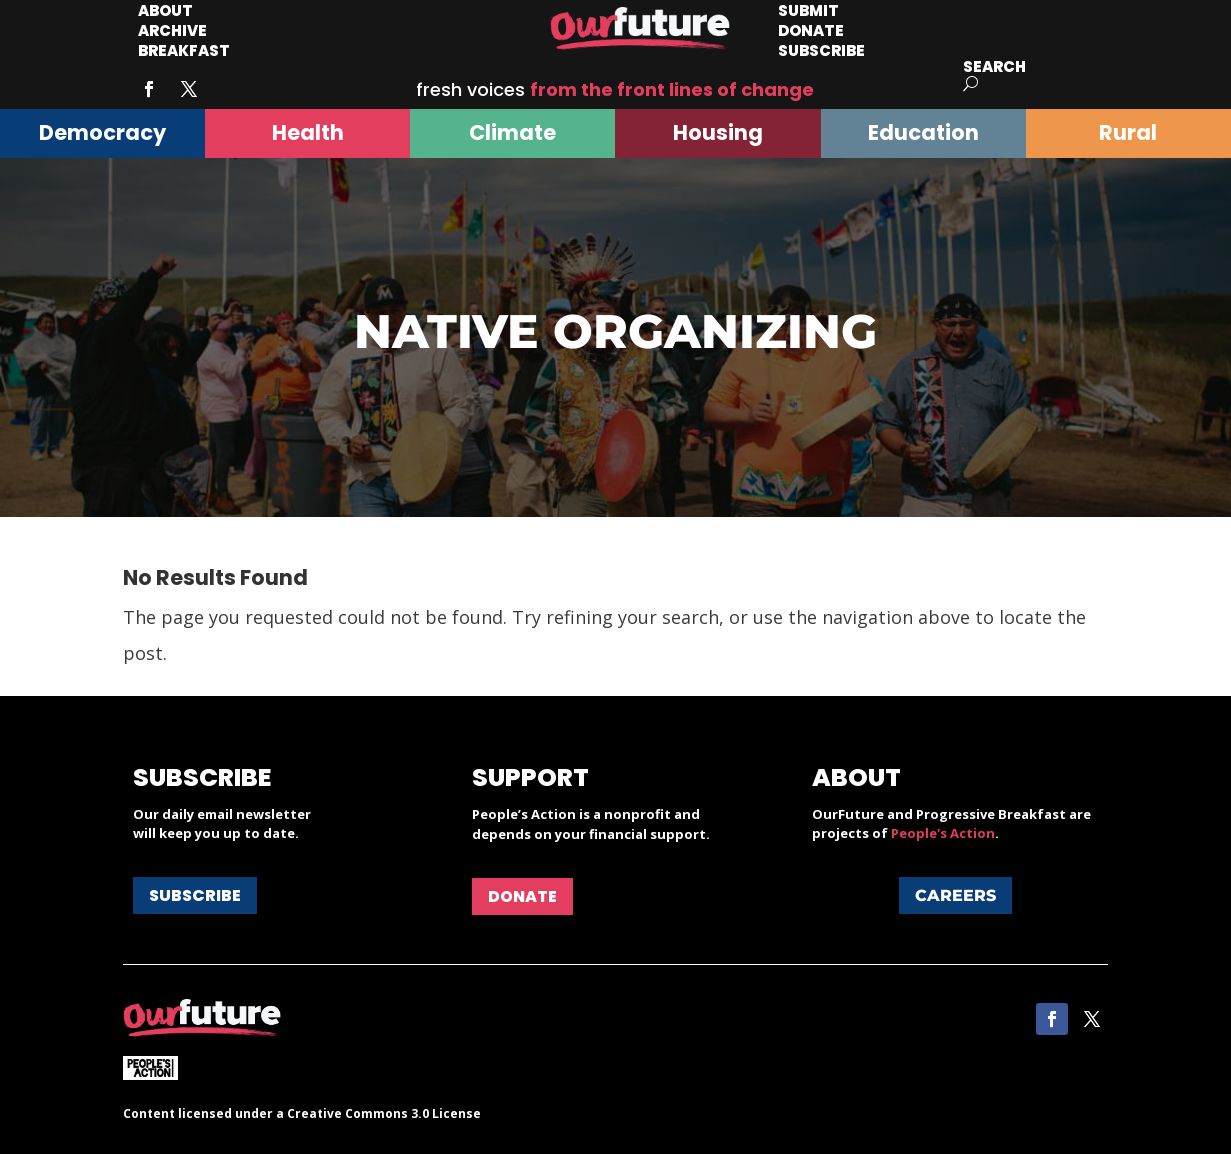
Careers (955, 895)
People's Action (943, 833)
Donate (522, 896)
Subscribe (821, 50)
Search (994, 66)
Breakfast (184, 50)
